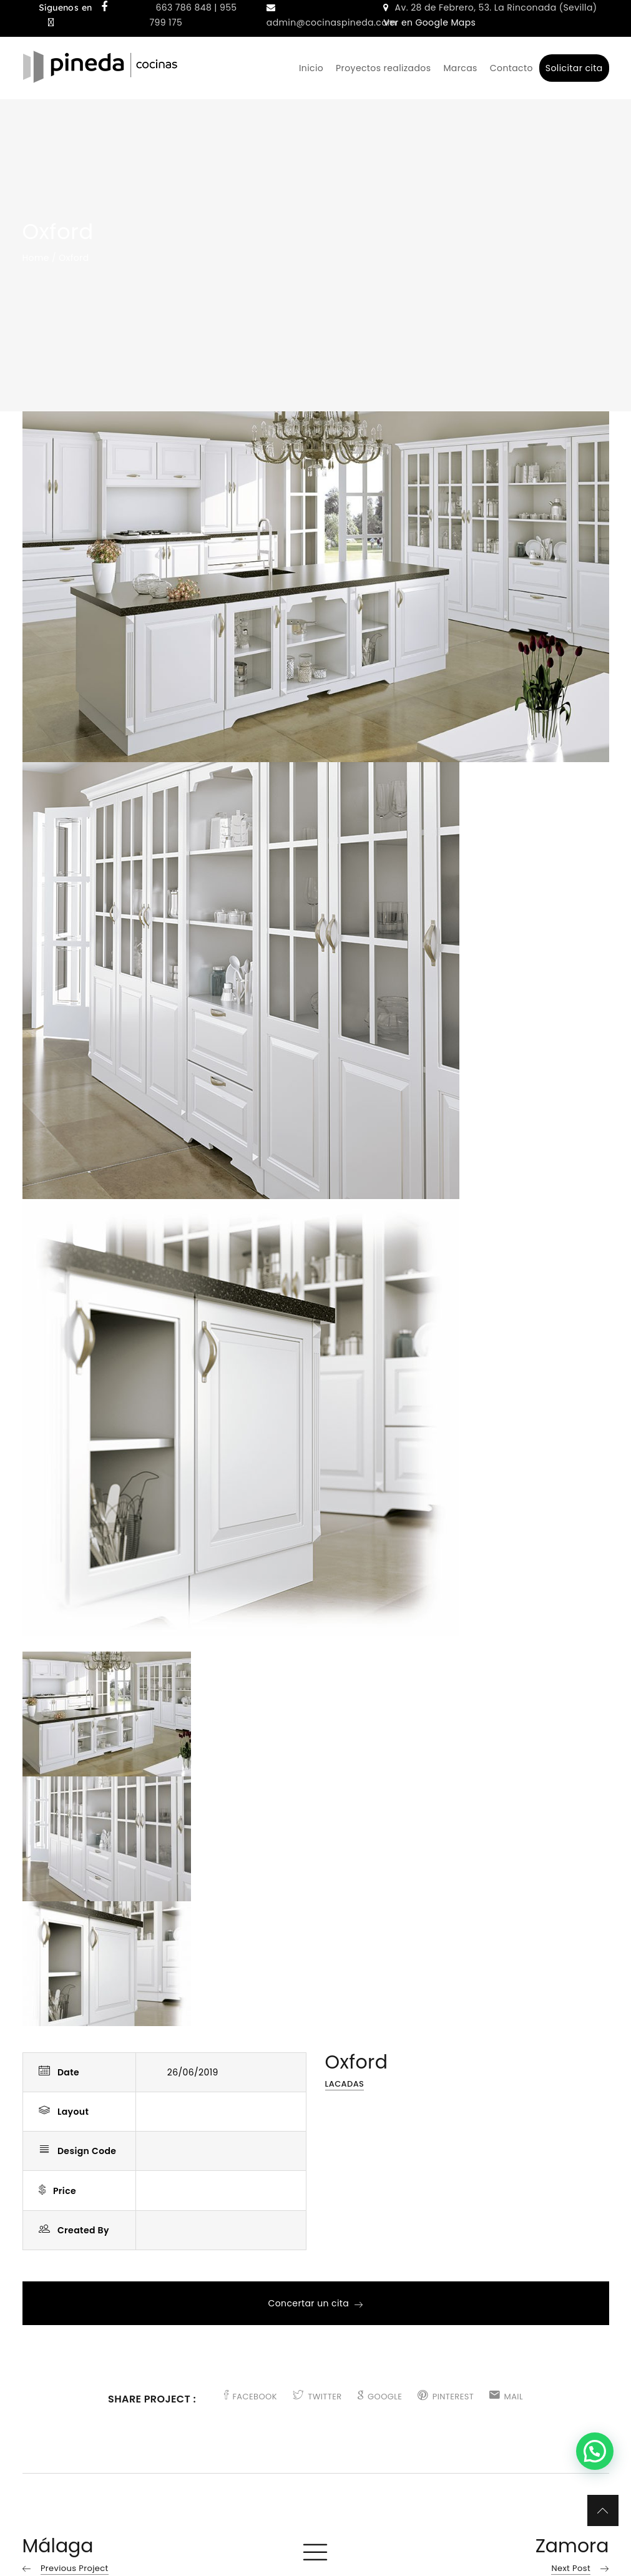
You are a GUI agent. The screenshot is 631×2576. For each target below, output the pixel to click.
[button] (595, 2451)
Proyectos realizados (383, 68)
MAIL (506, 2396)
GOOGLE (380, 2396)
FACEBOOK (250, 2396)
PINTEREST (446, 2396)
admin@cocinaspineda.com (332, 22)
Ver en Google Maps (429, 22)
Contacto (511, 68)
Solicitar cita (574, 68)
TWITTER (317, 2396)
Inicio (311, 68)
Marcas (460, 68)
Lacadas (344, 2084)
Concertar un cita (315, 2303)
